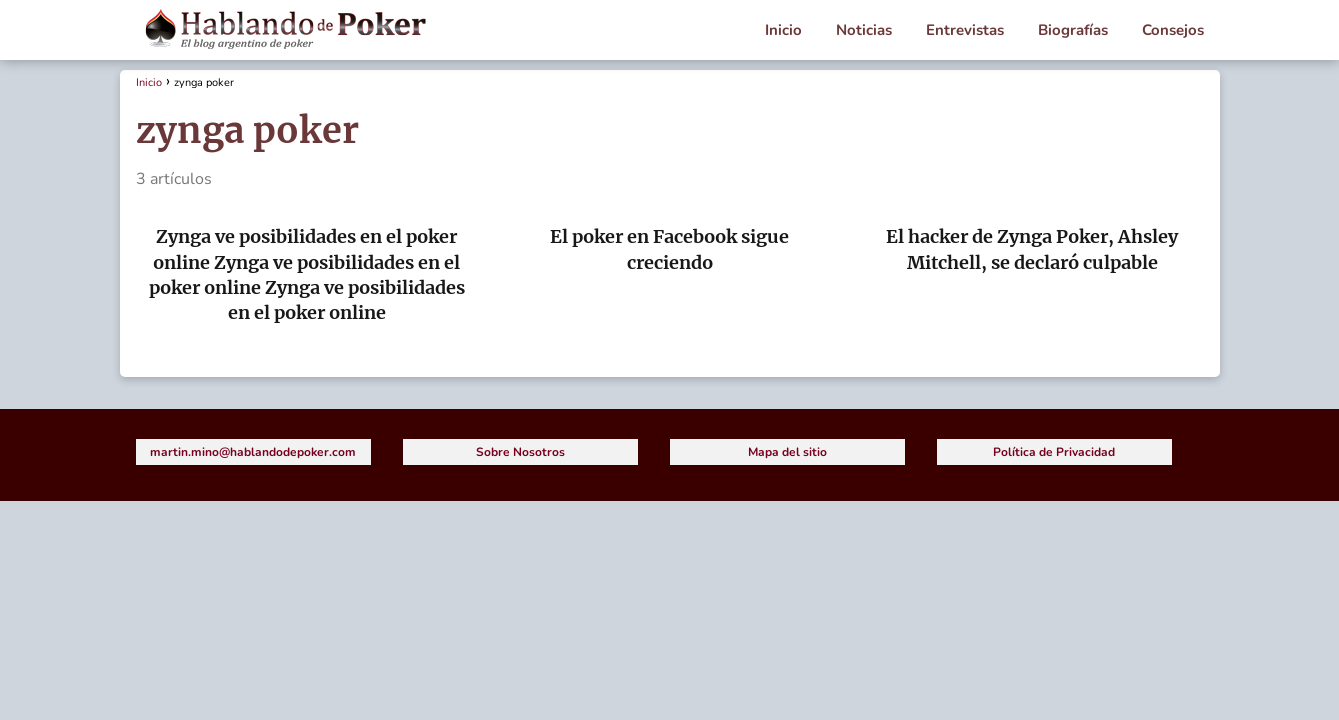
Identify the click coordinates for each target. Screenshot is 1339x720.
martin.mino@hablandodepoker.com (253, 452)
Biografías (1073, 30)
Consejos (1173, 30)
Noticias (864, 30)
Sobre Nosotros (520, 452)
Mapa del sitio (787, 452)
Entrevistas (965, 30)
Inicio (783, 30)
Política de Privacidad (1054, 452)
